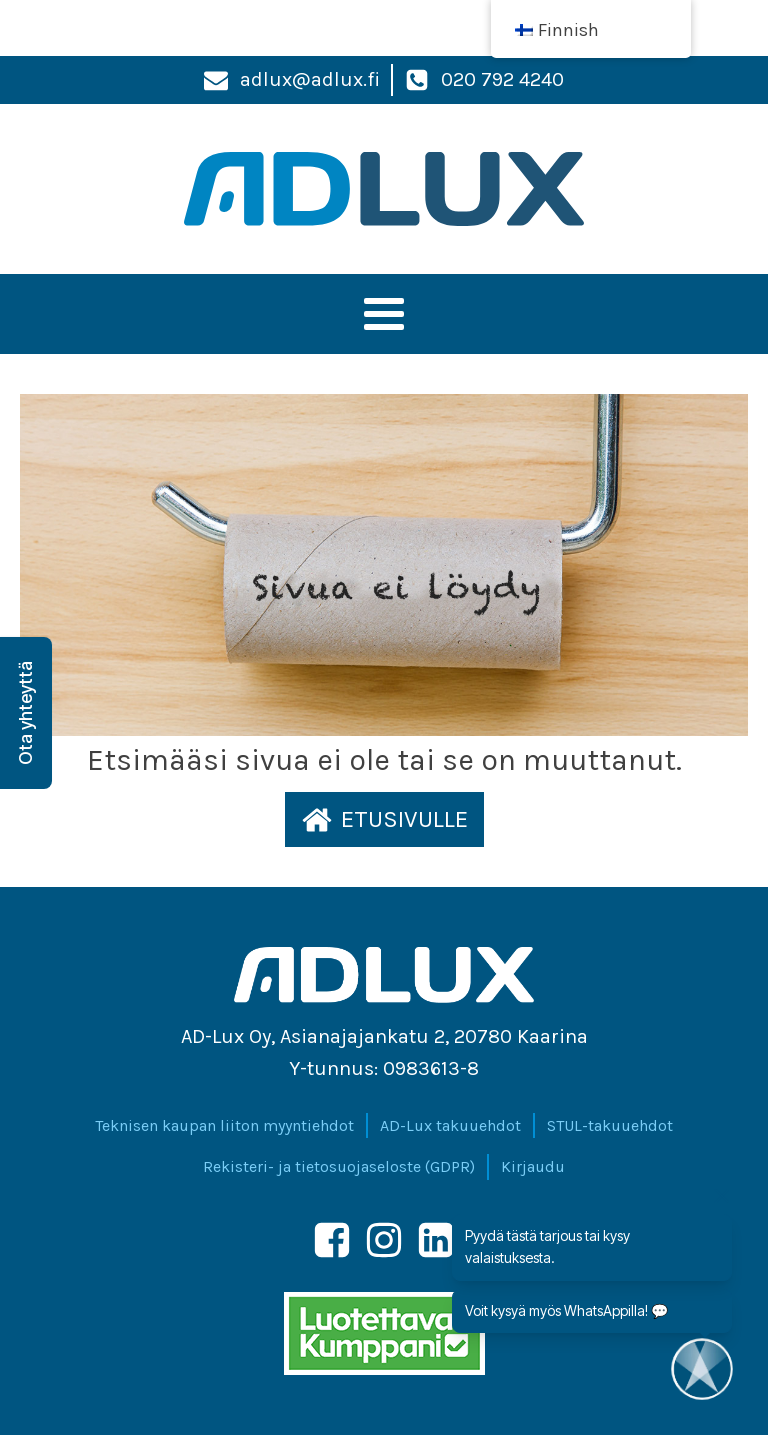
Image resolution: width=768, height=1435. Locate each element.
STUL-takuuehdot (610, 1125)
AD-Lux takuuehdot (450, 1125)
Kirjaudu (533, 1166)
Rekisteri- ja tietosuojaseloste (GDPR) (339, 1166)
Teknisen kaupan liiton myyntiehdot (224, 1125)
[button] (384, 819)
